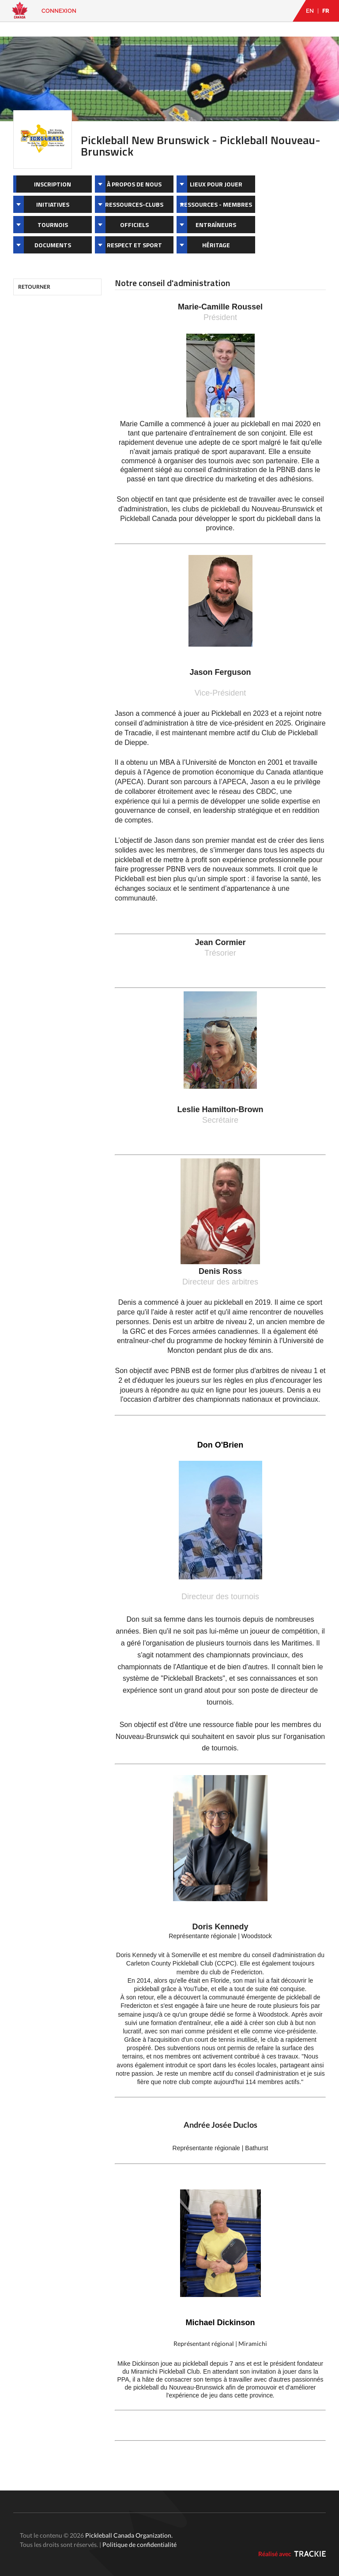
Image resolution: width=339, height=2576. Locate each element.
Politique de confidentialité (139, 2544)
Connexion (58, 10)
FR (325, 10)
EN (310, 10)
